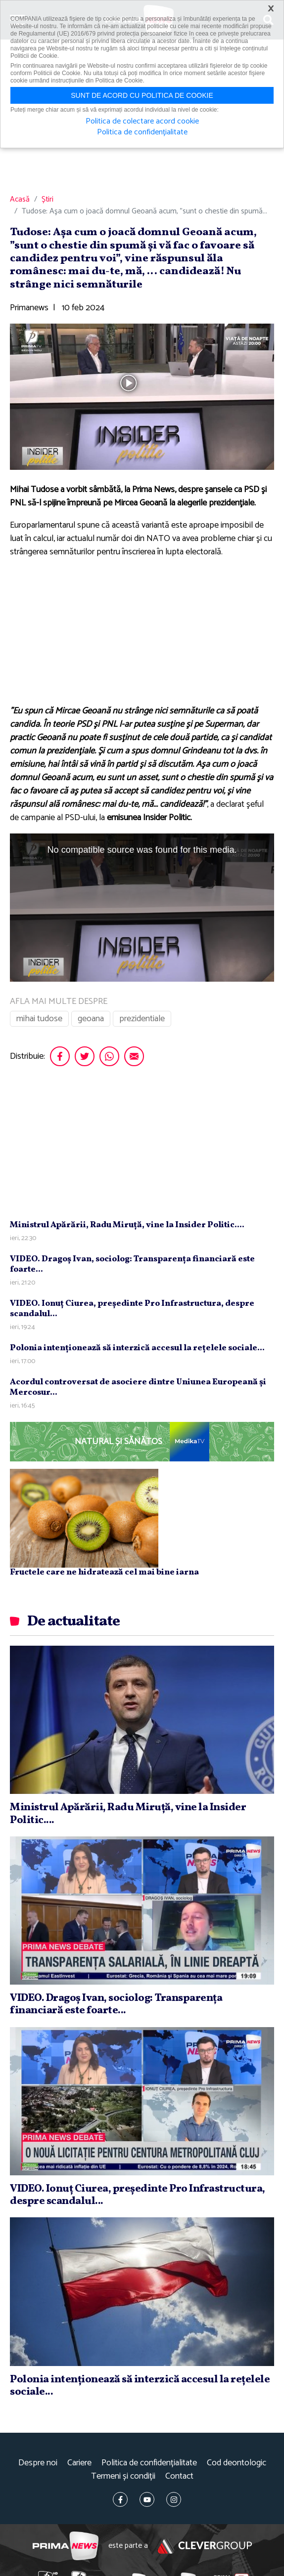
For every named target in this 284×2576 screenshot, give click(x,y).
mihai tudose (39, 1018)
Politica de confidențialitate (149, 2463)
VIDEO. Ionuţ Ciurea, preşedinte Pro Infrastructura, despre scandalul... (132, 1309)
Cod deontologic (236, 2463)
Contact (179, 2476)
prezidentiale (142, 1018)
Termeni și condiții (123, 2476)
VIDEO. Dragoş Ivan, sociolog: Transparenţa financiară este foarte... (132, 1264)
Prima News (65, 2546)
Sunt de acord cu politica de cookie (142, 95)
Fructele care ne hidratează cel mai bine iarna (104, 1573)
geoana (91, 1018)
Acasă (20, 199)
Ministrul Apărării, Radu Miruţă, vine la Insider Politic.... (127, 1225)
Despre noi (37, 2463)
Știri (47, 199)
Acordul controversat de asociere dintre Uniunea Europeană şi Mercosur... (138, 1387)
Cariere (79, 2463)
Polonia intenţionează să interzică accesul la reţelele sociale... (137, 1348)
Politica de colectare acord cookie (142, 121)
